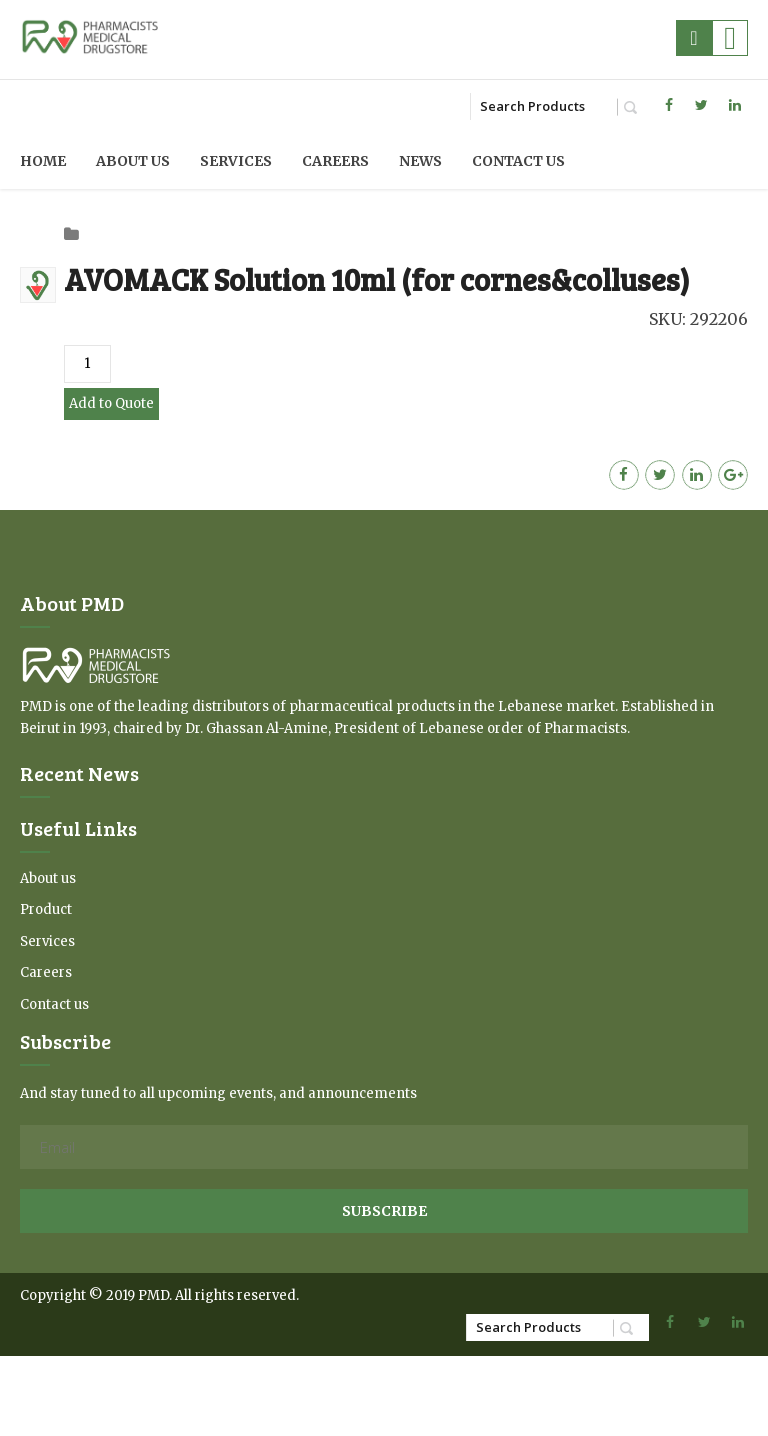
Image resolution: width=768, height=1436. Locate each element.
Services (236, 161)
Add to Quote (111, 403)
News (420, 161)
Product (46, 909)
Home (43, 161)
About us (133, 161)
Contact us (518, 161)
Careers (335, 161)
